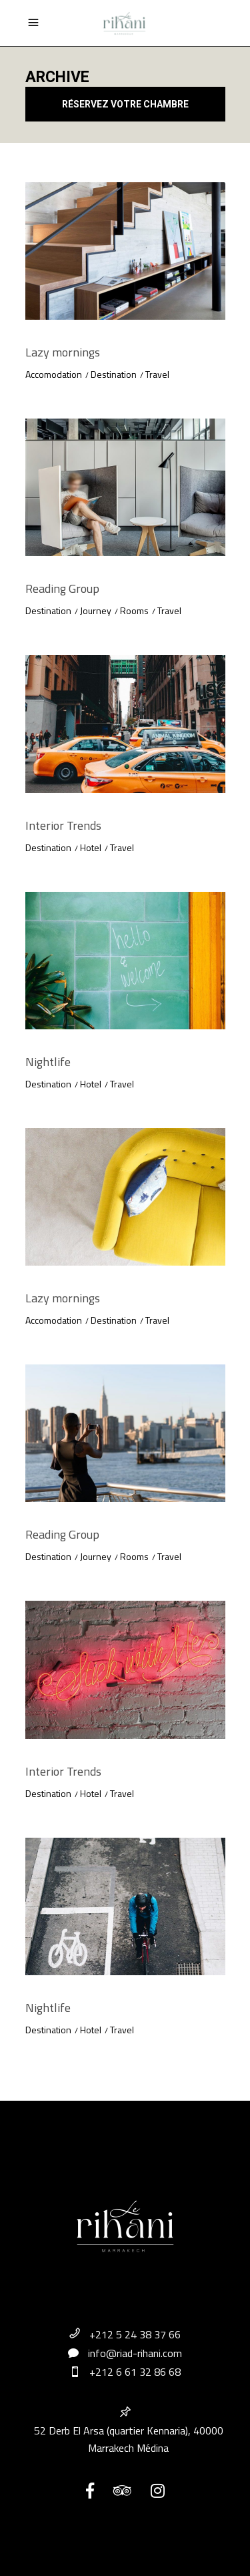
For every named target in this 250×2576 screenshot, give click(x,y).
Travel (157, 374)
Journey (95, 610)
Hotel (90, 847)
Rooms (134, 610)
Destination (114, 374)
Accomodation (53, 374)
